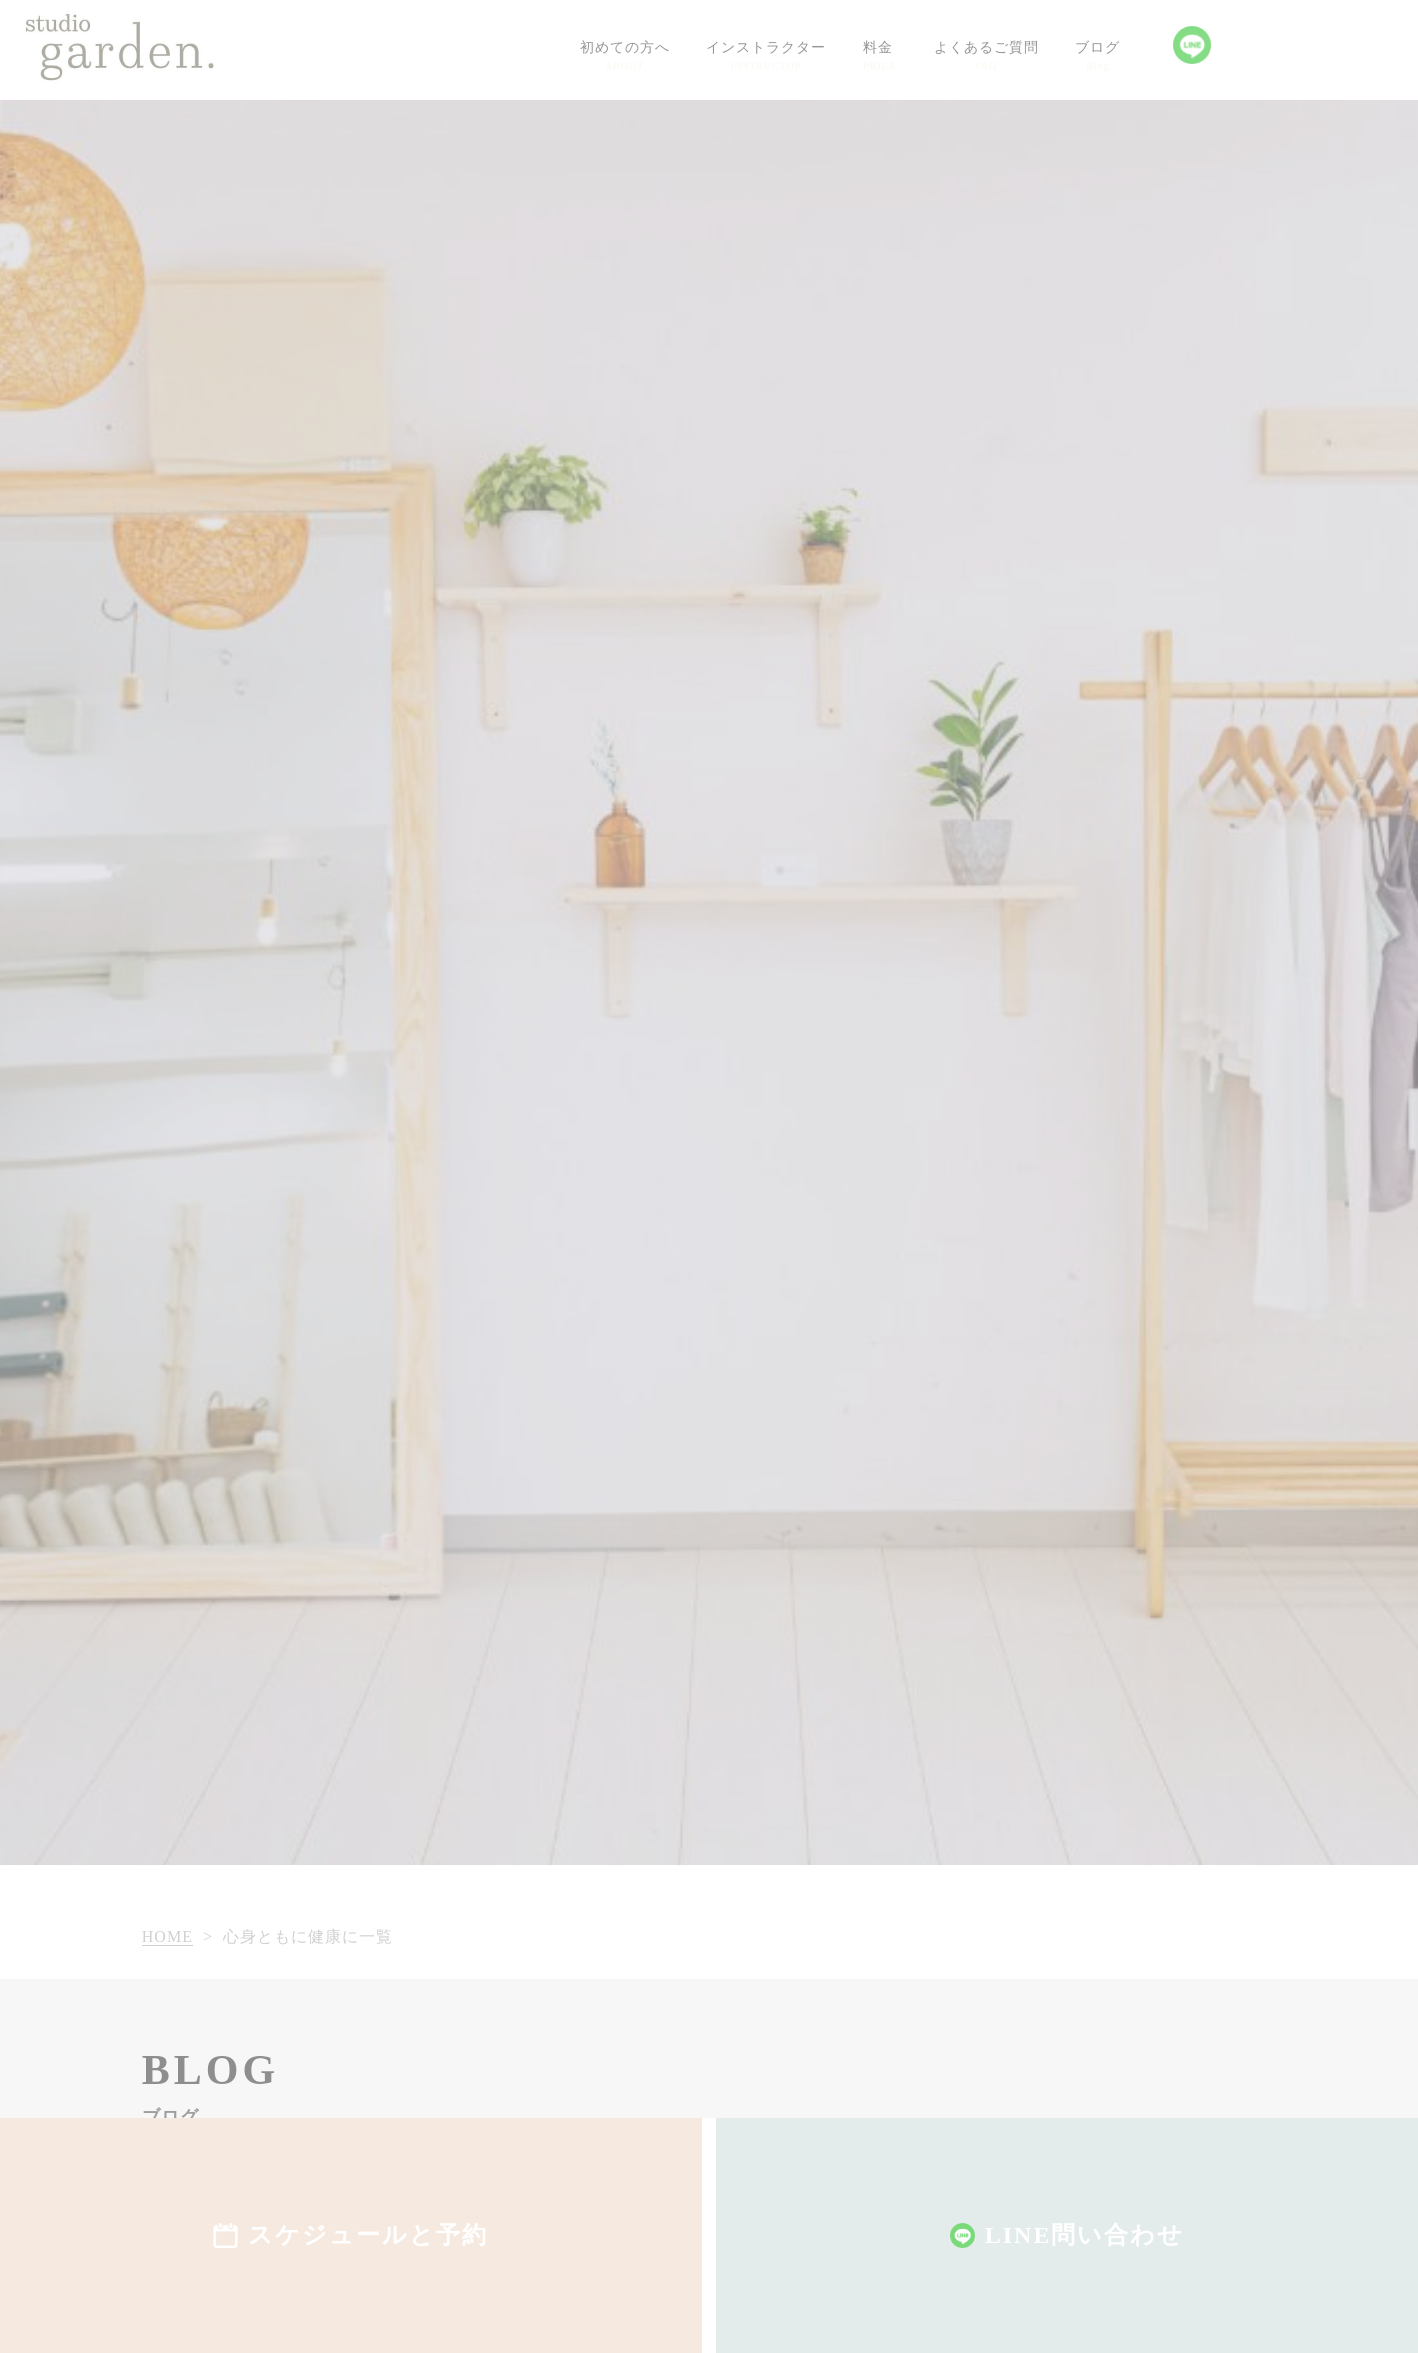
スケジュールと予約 (368, 2235)
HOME (167, 1936)
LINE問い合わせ (1085, 2235)
